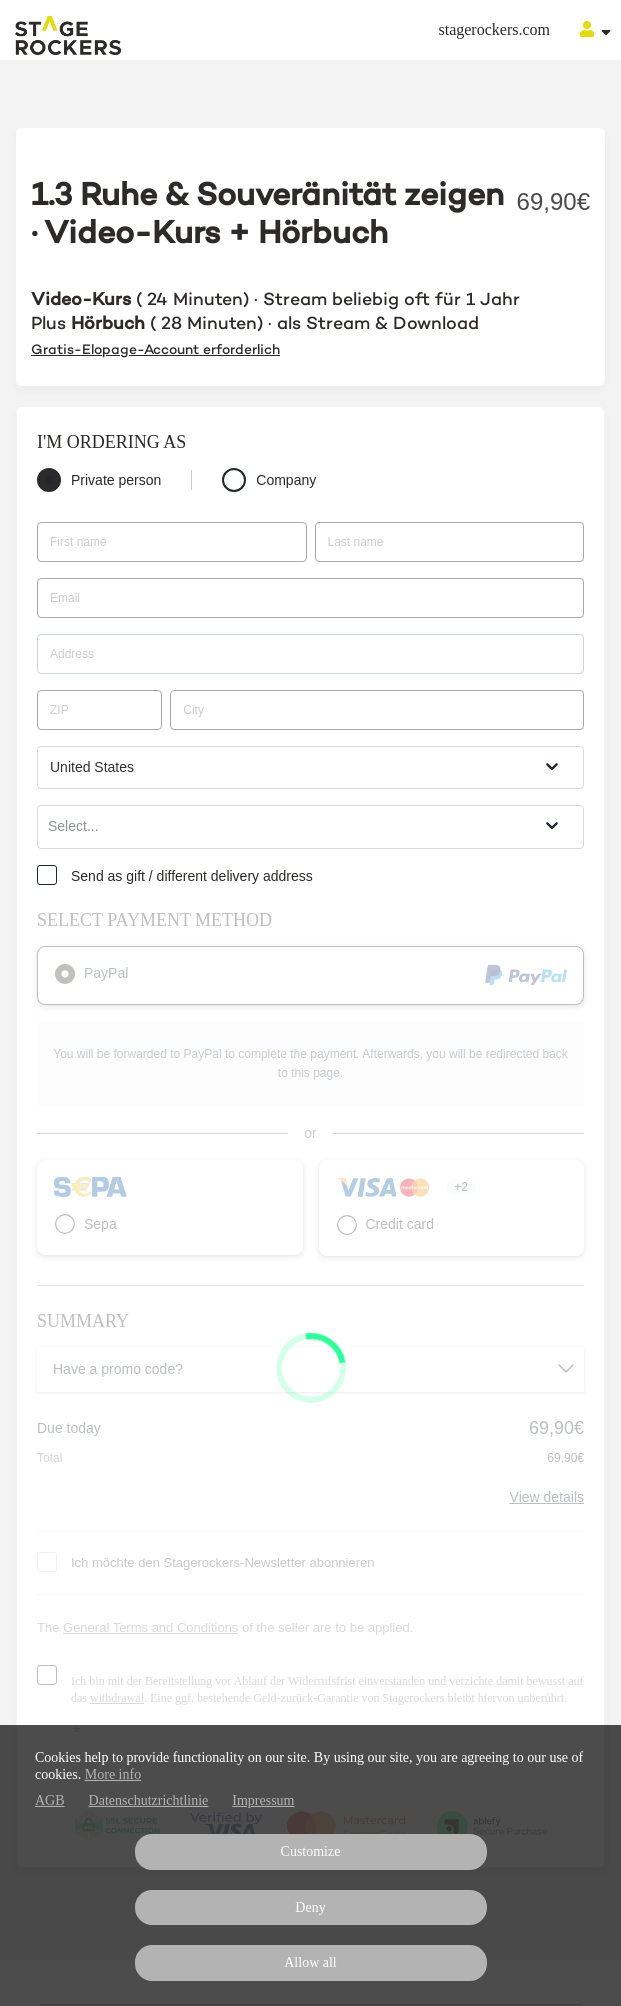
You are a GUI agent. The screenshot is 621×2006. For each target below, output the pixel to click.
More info (113, 1774)
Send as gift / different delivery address (192, 876)
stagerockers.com (494, 29)
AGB (50, 1800)
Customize (311, 1851)
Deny (310, 1907)
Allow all (310, 1962)
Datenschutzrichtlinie (149, 1800)
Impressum (263, 1800)
